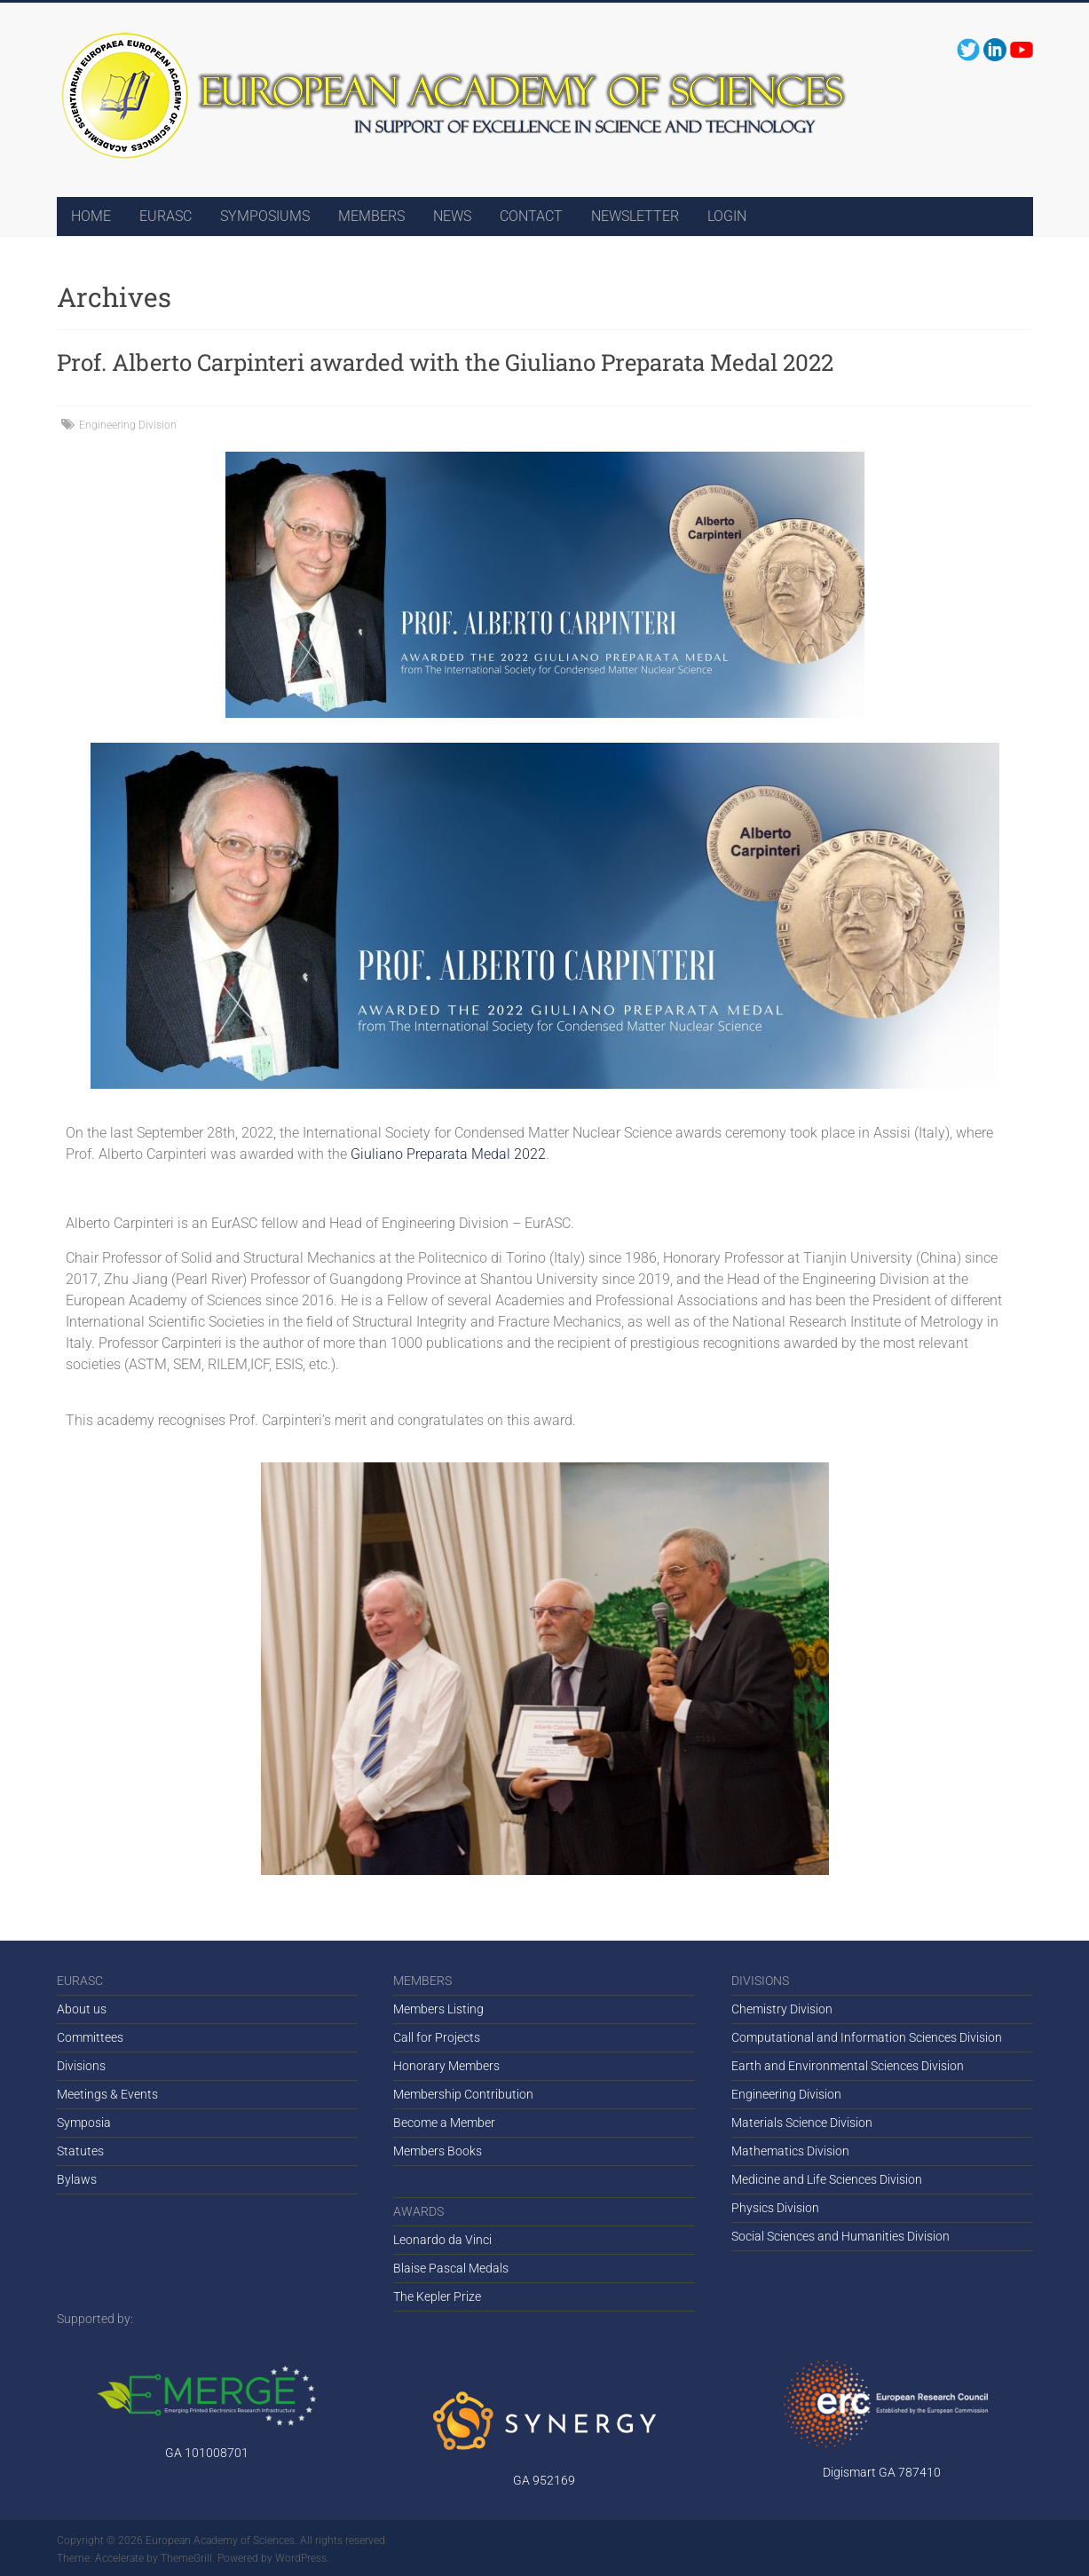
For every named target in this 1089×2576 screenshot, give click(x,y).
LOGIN (726, 216)
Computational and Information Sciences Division (866, 2037)
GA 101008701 (207, 2453)
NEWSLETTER (635, 216)
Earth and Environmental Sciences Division (847, 2066)
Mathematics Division (790, 2151)
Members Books (437, 2151)
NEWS (452, 216)
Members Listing (438, 2009)
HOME (91, 216)
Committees (90, 2037)
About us (82, 2009)
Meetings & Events (107, 2094)
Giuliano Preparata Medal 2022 (448, 1154)
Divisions (81, 2066)
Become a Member (444, 2122)
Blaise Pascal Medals (451, 2268)
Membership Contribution (463, 2094)
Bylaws (77, 2179)
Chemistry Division (782, 2009)
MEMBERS (371, 216)
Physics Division (775, 2208)
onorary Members (451, 2066)
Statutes (80, 2151)
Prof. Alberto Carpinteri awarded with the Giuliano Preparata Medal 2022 (445, 362)
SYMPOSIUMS (265, 216)
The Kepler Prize (437, 2296)
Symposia (84, 2122)
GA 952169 (544, 2480)
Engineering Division (128, 425)
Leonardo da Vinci (442, 2240)
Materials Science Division (801, 2122)
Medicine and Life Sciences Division (826, 2179)
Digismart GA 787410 (882, 2472)
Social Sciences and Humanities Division (840, 2236)
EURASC (165, 216)
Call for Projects (436, 2037)
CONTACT (531, 216)
